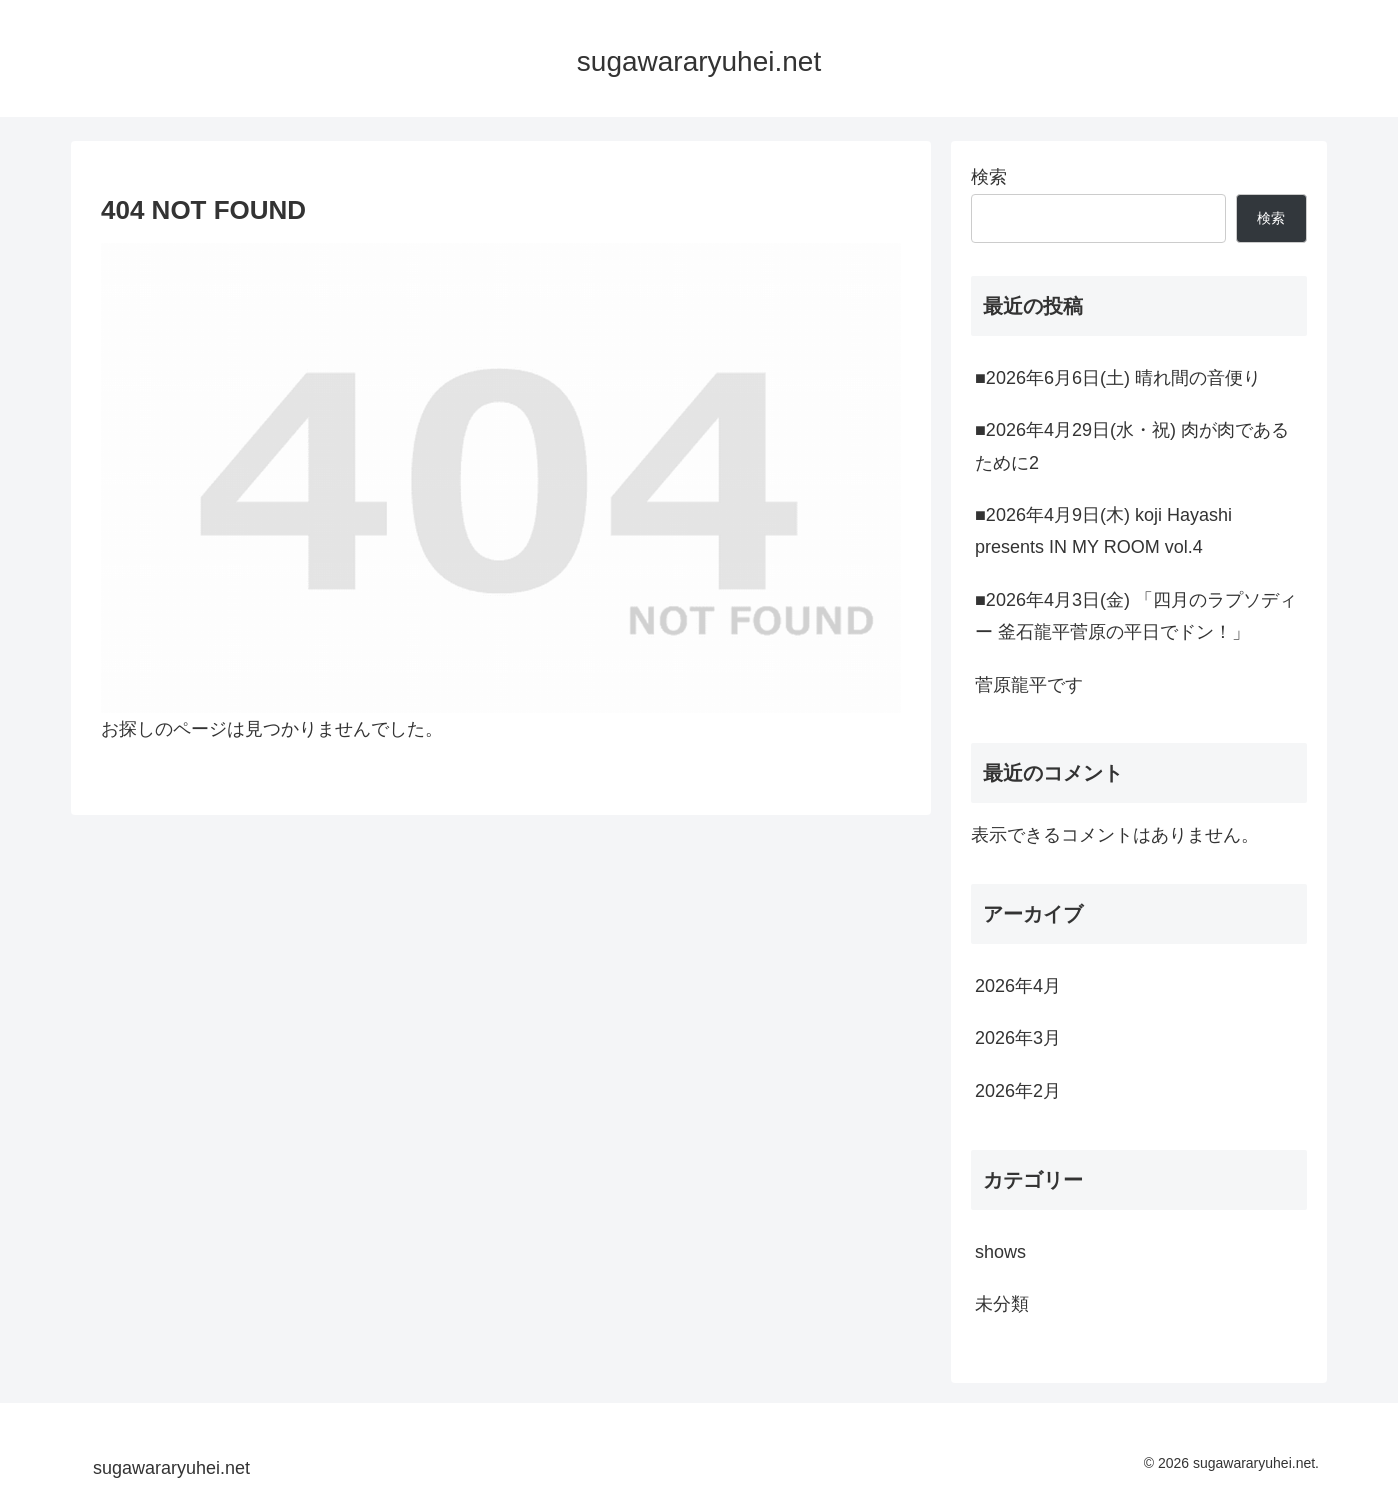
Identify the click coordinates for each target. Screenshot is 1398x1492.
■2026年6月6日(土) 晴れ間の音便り (1118, 378)
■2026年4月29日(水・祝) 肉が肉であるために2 (1132, 446)
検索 (989, 177)
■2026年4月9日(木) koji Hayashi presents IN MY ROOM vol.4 (1103, 531)
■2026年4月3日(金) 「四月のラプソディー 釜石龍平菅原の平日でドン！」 (1136, 616)
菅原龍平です (1029, 685)
